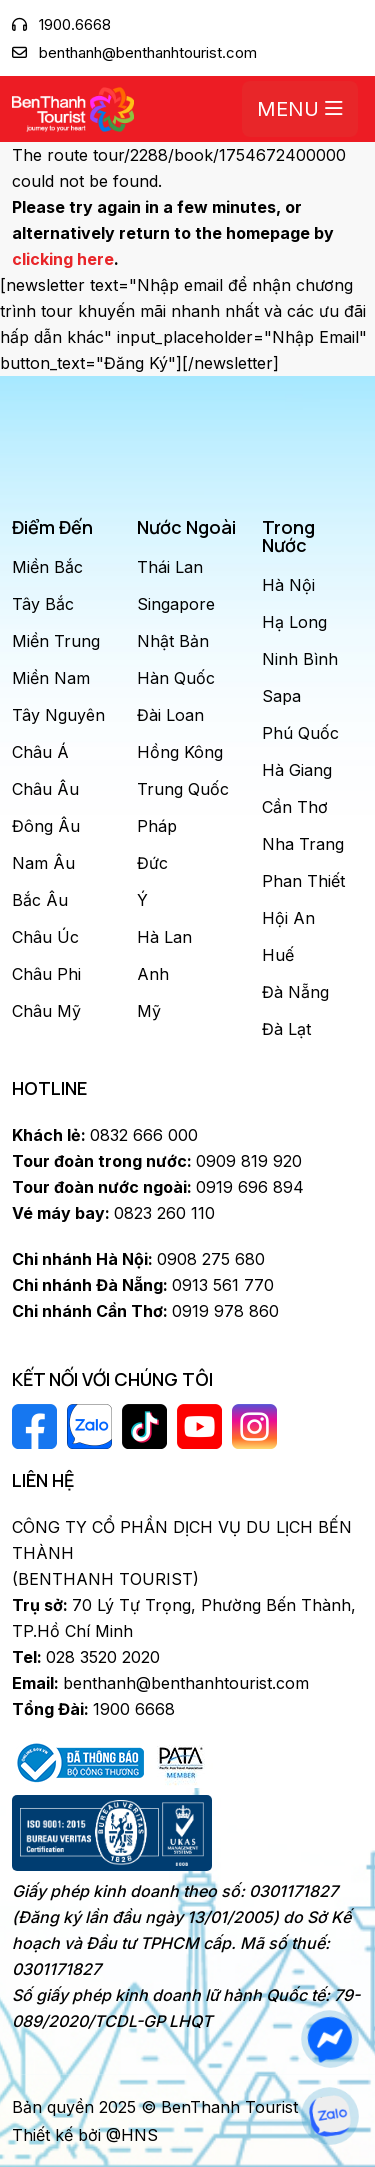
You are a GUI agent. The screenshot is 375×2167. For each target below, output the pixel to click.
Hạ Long (294, 622)
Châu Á (40, 752)
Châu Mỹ (46, 1011)
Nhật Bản (173, 641)
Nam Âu (43, 863)
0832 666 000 (105, 1135)
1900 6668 (93, 1709)
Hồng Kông (180, 752)
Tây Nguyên (58, 715)
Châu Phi (46, 974)
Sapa (281, 696)
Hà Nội (288, 585)
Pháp (157, 826)
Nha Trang (303, 844)
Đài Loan (170, 715)
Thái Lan (170, 567)
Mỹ (149, 1011)
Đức (152, 863)
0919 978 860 (145, 1311)
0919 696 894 (158, 1187)
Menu (300, 109)
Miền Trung (56, 641)
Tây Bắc (43, 604)
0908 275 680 (138, 1259)
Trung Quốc (183, 789)
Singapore (176, 604)
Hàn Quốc (176, 678)
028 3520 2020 (86, 1657)
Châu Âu (45, 789)
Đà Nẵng (295, 992)
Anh (153, 974)
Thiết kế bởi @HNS (85, 2135)
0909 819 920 (157, 1161)
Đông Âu (46, 826)
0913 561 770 (143, 1285)
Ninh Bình (300, 659)
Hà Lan (164, 937)
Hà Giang (297, 770)
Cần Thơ (295, 807)
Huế (278, 955)
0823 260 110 (113, 1213)
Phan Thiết (303, 881)
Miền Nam (51, 678)
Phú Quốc (300, 733)
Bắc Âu (40, 900)
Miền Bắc (47, 567)
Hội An (288, 918)
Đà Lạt (286, 1029)
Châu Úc (45, 937)
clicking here (63, 259)
